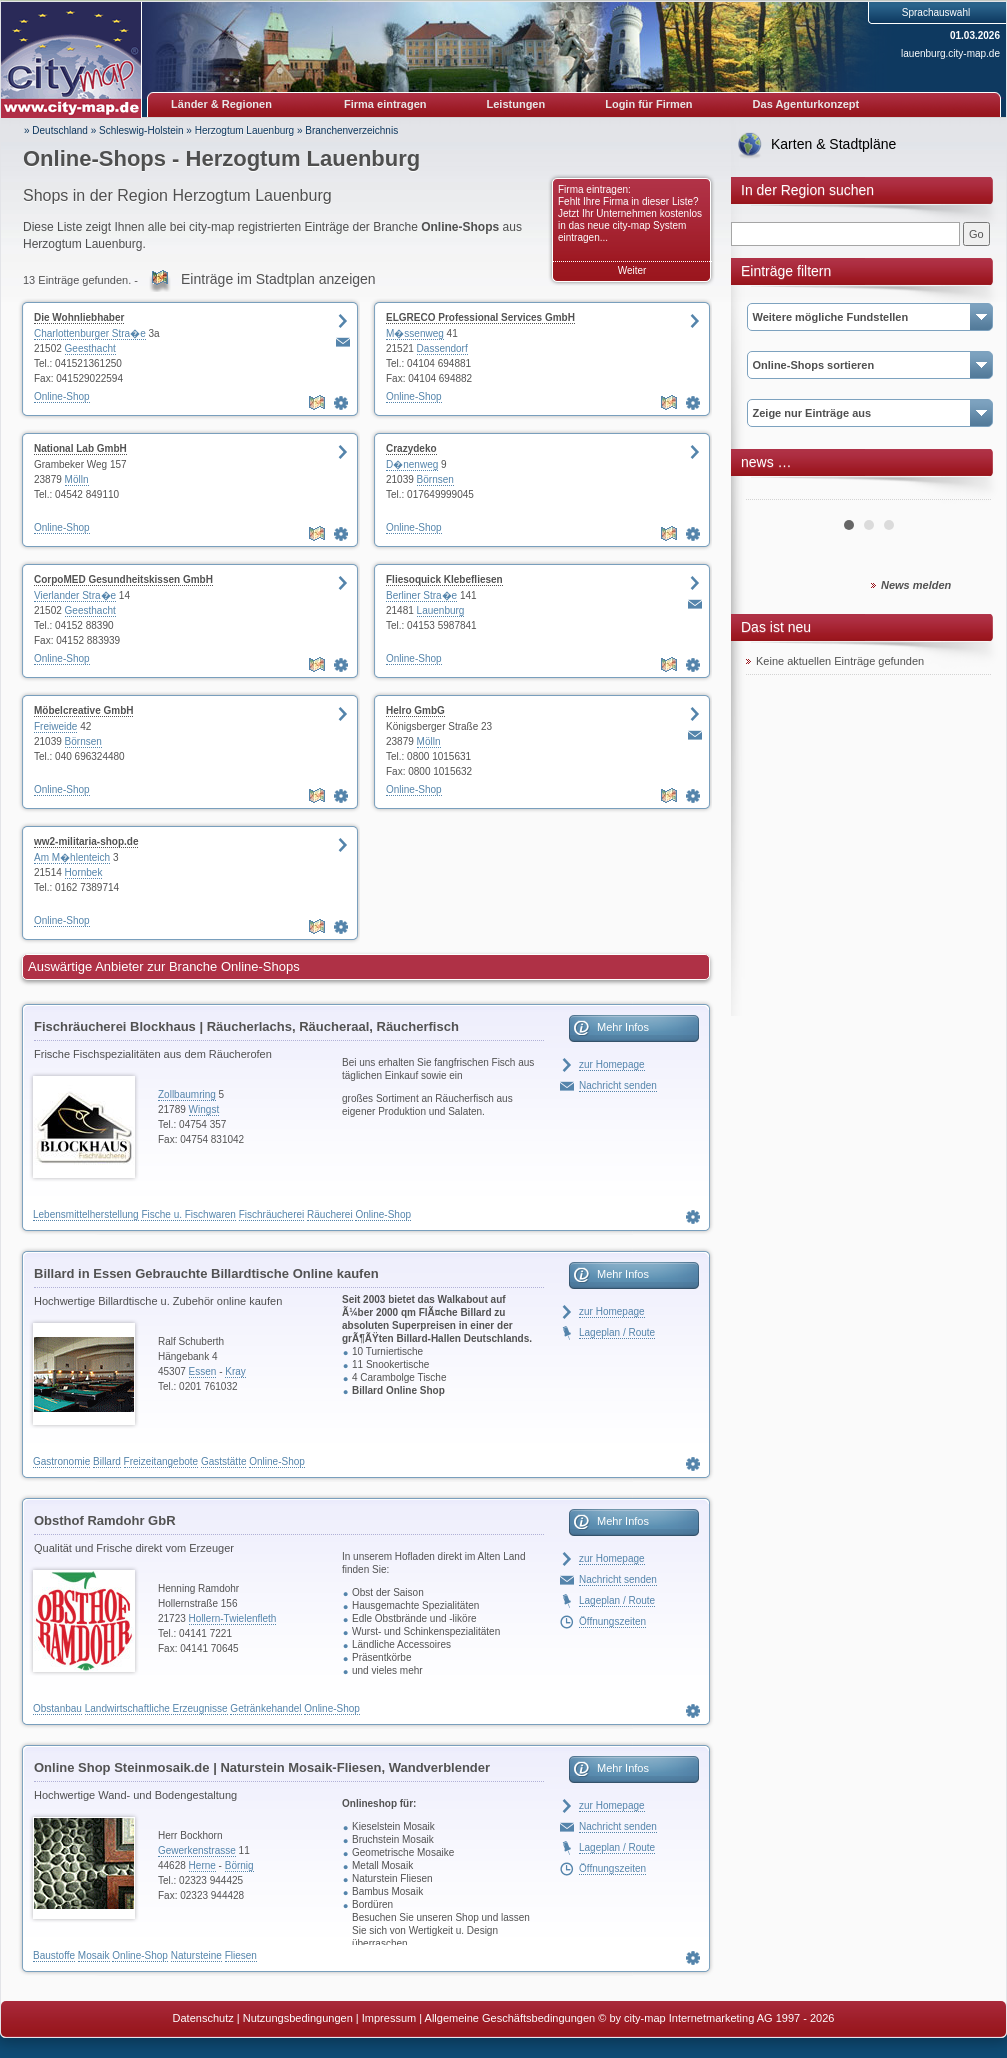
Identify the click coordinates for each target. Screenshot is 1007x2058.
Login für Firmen (648, 104)
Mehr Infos (623, 1027)
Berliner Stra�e (421, 595)
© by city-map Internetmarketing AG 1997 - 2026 (716, 2018)
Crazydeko (411, 448)
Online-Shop (62, 396)
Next (965, 492)
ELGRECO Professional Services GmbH (480, 317)
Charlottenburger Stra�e (90, 333)
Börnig (239, 1865)
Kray (235, 1371)
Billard (107, 1461)
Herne (202, 1865)
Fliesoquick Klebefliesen (444, 579)
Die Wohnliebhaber (79, 317)
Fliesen (241, 1955)
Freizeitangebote (161, 1461)
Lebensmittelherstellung (86, 1214)
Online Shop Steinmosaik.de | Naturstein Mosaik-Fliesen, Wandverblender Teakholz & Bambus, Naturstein (262, 1771)
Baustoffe (54, 1955)
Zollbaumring (187, 1094)
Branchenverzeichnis (351, 130)
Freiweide (55, 726)
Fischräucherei (272, 1214)
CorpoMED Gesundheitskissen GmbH (123, 579)
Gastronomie (61, 1461)
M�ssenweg (415, 333)
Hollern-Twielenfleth (233, 1618)
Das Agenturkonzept (806, 104)
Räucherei (330, 1214)
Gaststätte (224, 1461)
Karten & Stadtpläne (833, 144)
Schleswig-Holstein (141, 130)
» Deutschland (56, 130)
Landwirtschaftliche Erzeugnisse (156, 1708)
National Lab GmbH (80, 448)
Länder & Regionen (221, 104)
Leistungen (516, 104)
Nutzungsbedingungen (298, 2018)
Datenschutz (203, 2018)
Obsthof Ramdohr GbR (105, 1520)
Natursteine (196, 1955)
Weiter (632, 270)
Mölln (77, 479)
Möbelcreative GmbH (83, 710)
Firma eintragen (385, 104)
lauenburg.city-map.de (950, 53)
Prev (772, 492)
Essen (203, 1371)
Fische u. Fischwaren (188, 1214)
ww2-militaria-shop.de (86, 841)
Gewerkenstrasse (197, 1850)
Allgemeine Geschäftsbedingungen (510, 2018)
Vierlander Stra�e (75, 595)
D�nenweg (412, 464)
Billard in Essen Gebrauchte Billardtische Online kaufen (206, 1273)
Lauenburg (441, 610)
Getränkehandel (265, 1708)
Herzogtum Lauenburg (245, 130)
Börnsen (435, 479)
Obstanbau (57, 1708)
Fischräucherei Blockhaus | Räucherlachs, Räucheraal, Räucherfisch (246, 1026)
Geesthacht (90, 348)
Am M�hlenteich (72, 857)
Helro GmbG (415, 710)
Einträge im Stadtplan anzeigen (278, 279)
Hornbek (84, 872)
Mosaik (94, 1955)
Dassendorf (442, 348)
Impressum (389, 2018)
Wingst (204, 1109)
